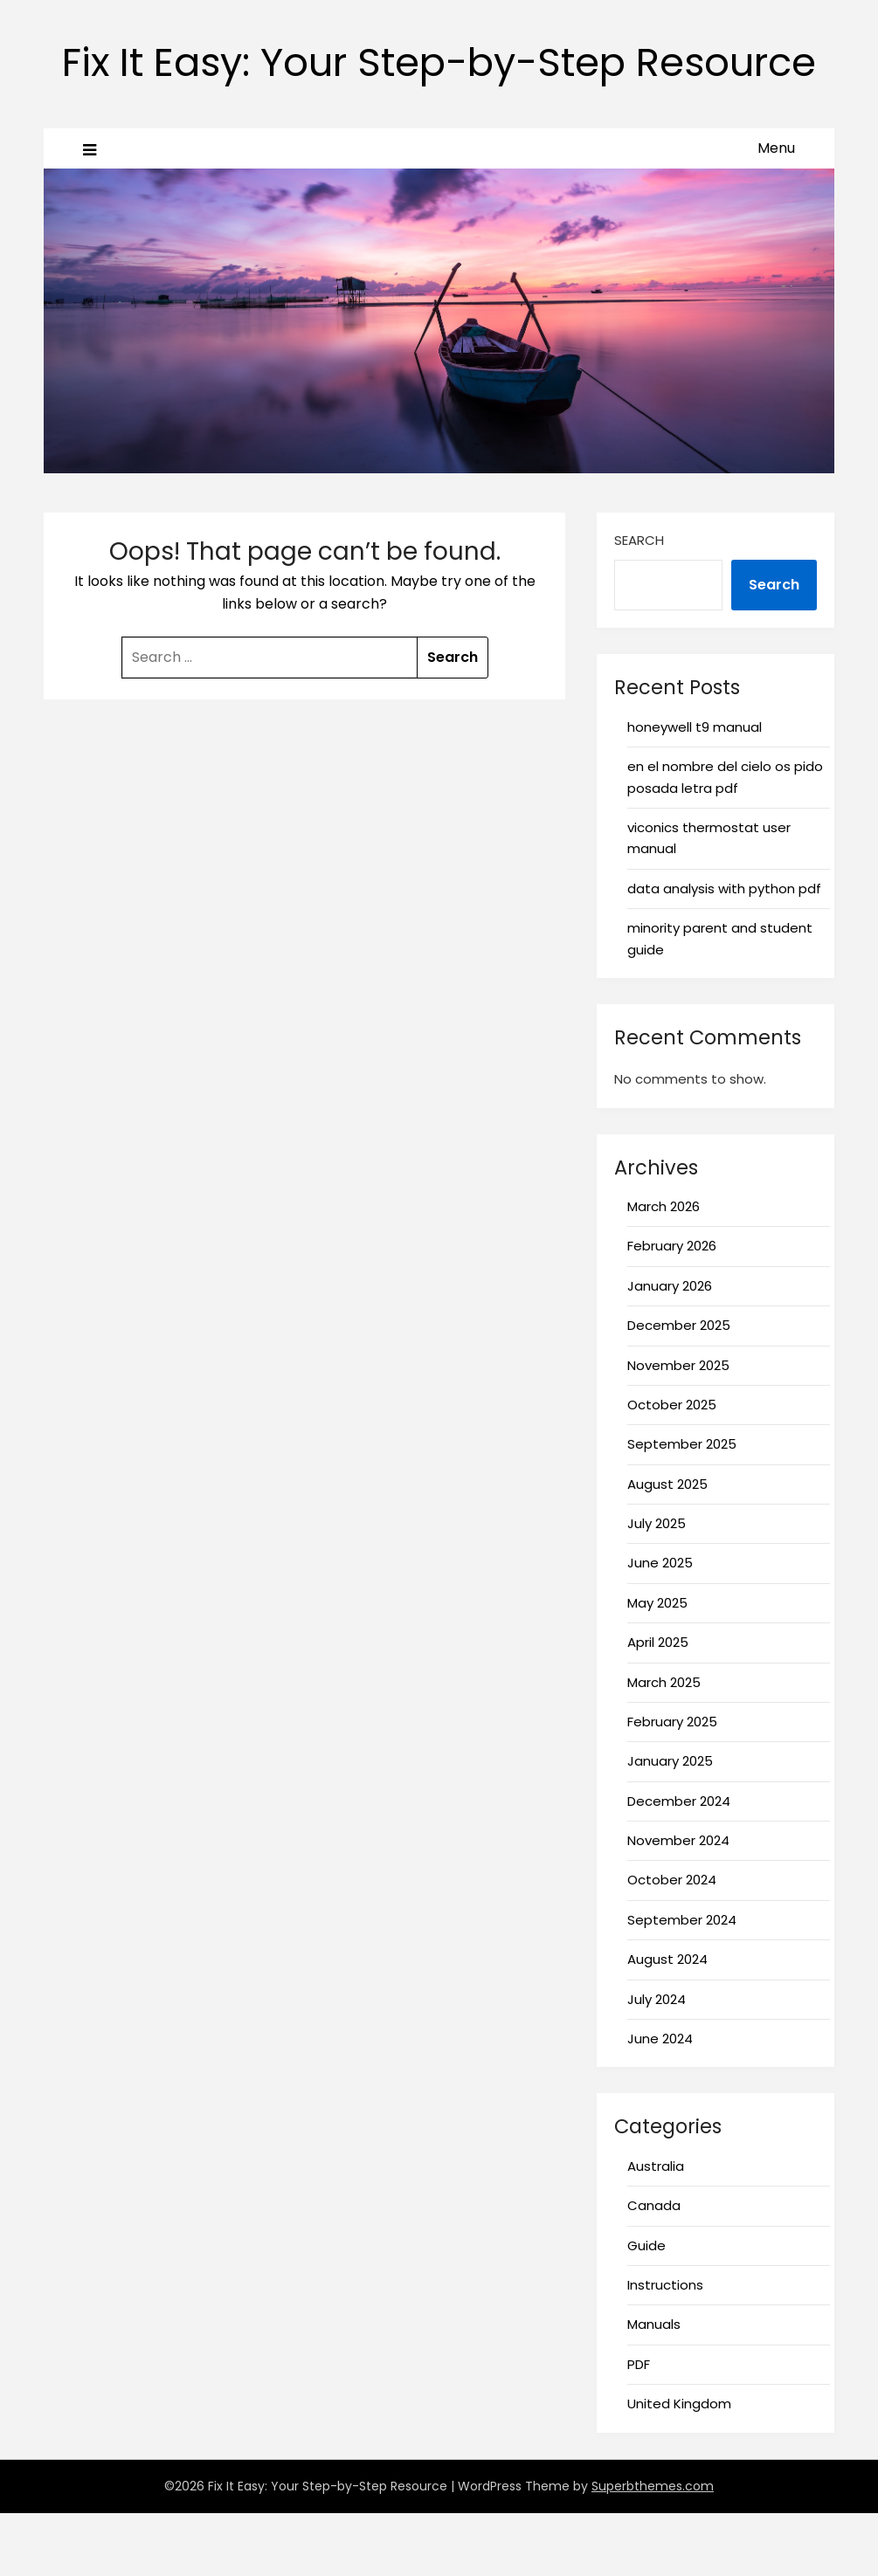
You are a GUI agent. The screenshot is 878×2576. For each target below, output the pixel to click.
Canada (654, 2268)
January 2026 (669, 1349)
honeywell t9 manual (694, 790)
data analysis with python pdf (724, 951)
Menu (776, 211)
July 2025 (656, 1586)
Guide (646, 2308)
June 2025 (660, 1625)
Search (639, 603)
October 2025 (671, 1467)
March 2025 (664, 1745)
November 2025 (678, 1428)
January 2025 (670, 1824)
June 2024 (660, 2101)
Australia (655, 2229)
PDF (638, 2427)
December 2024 (678, 1864)
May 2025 (657, 1665)
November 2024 (678, 1903)
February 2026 (671, 1308)
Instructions (665, 2347)
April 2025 (657, 1705)
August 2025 (667, 1547)
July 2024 (656, 2062)
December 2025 (678, 1388)
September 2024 (681, 1982)
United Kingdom (679, 2466)
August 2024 (667, 2022)
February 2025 (672, 1784)
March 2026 (663, 1269)
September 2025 (681, 1507)
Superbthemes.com (652, 2549)
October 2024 (671, 1942)
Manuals (654, 2387)
